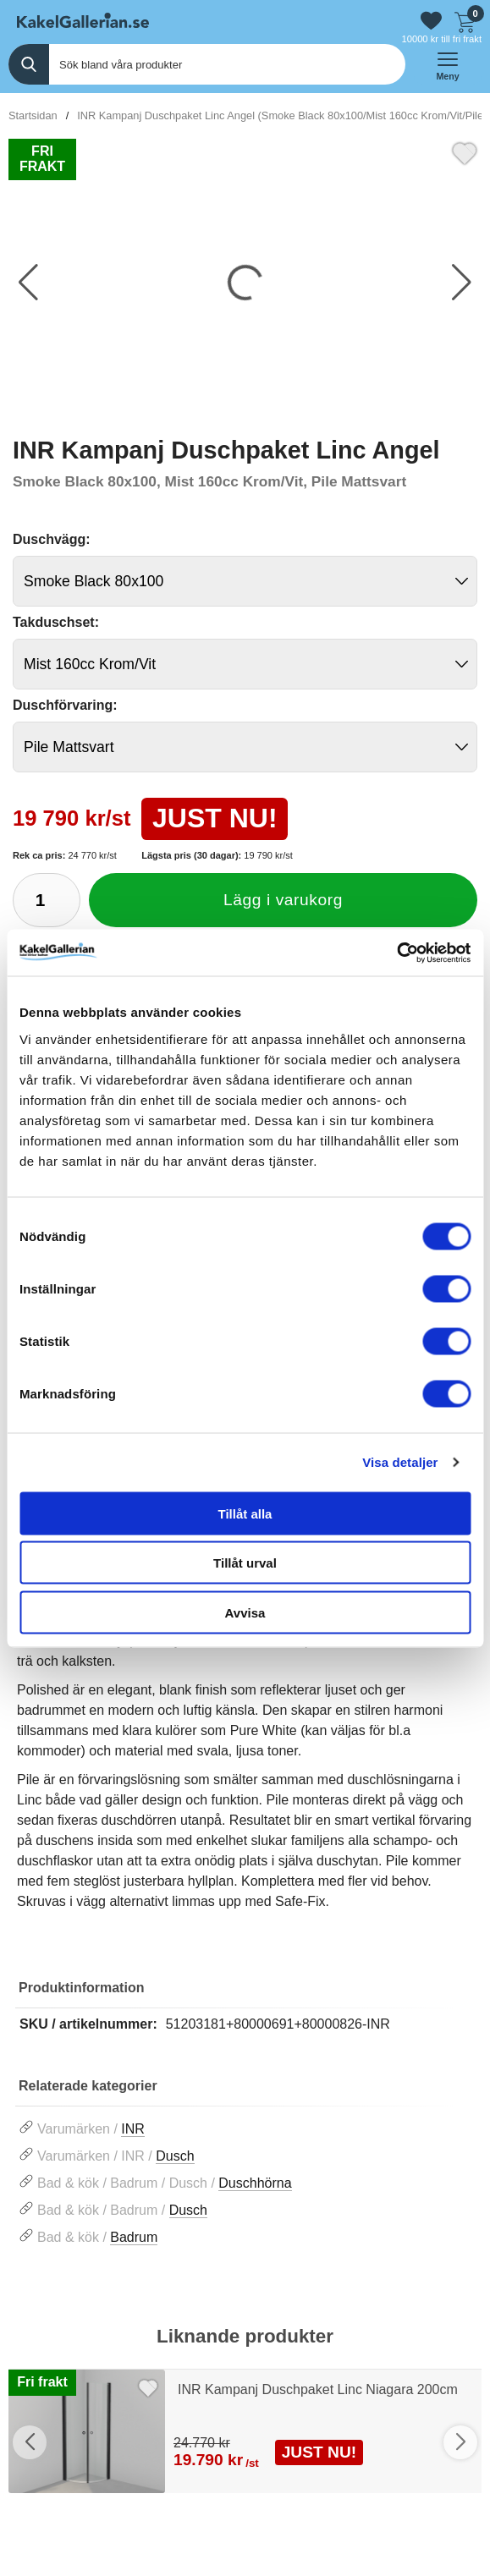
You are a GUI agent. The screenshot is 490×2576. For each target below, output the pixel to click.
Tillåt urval (245, 1563)
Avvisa (245, 1612)
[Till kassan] (465, 20)
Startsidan (33, 115)
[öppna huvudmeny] (448, 64)
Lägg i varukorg (283, 900)
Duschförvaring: (65, 705)
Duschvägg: (52, 539)
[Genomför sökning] (28, 64)
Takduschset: (56, 622)
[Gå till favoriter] (431, 20)
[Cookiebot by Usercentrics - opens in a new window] (396, 953)
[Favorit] (464, 151)
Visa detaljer (400, 1462)
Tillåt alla (245, 1513)
